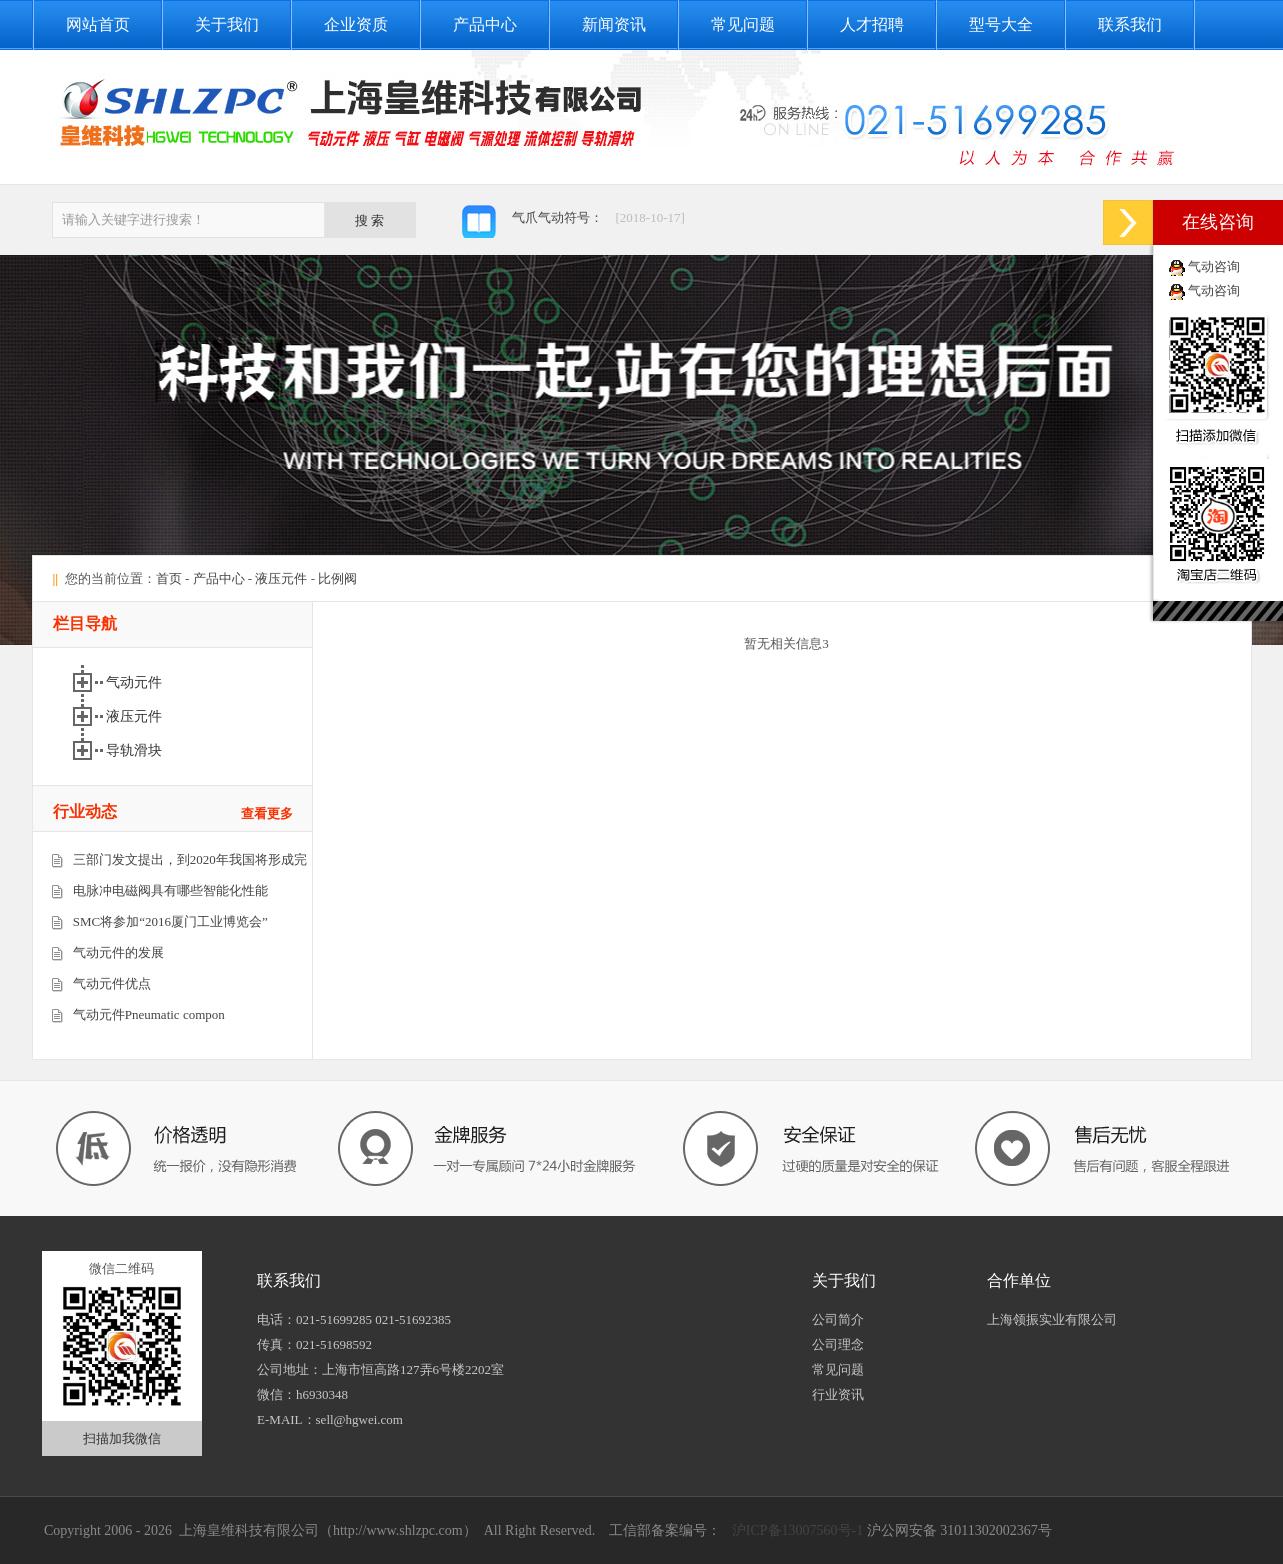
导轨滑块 (134, 750)
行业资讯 (838, 1394)
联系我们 (1130, 24)
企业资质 (356, 24)
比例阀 (337, 578)
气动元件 (134, 682)
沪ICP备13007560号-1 (795, 1530)
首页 (169, 578)
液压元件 (281, 578)
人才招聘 (872, 24)
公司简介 (838, 1319)
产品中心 (485, 24)
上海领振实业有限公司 (1052, 1319)
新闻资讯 (614, 24)
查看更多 (267, 813)
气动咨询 (1214, 266)
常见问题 (743, 24)
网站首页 (98, 24)
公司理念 (838, 1344)
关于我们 (227, 24)
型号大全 (1001, 24)
